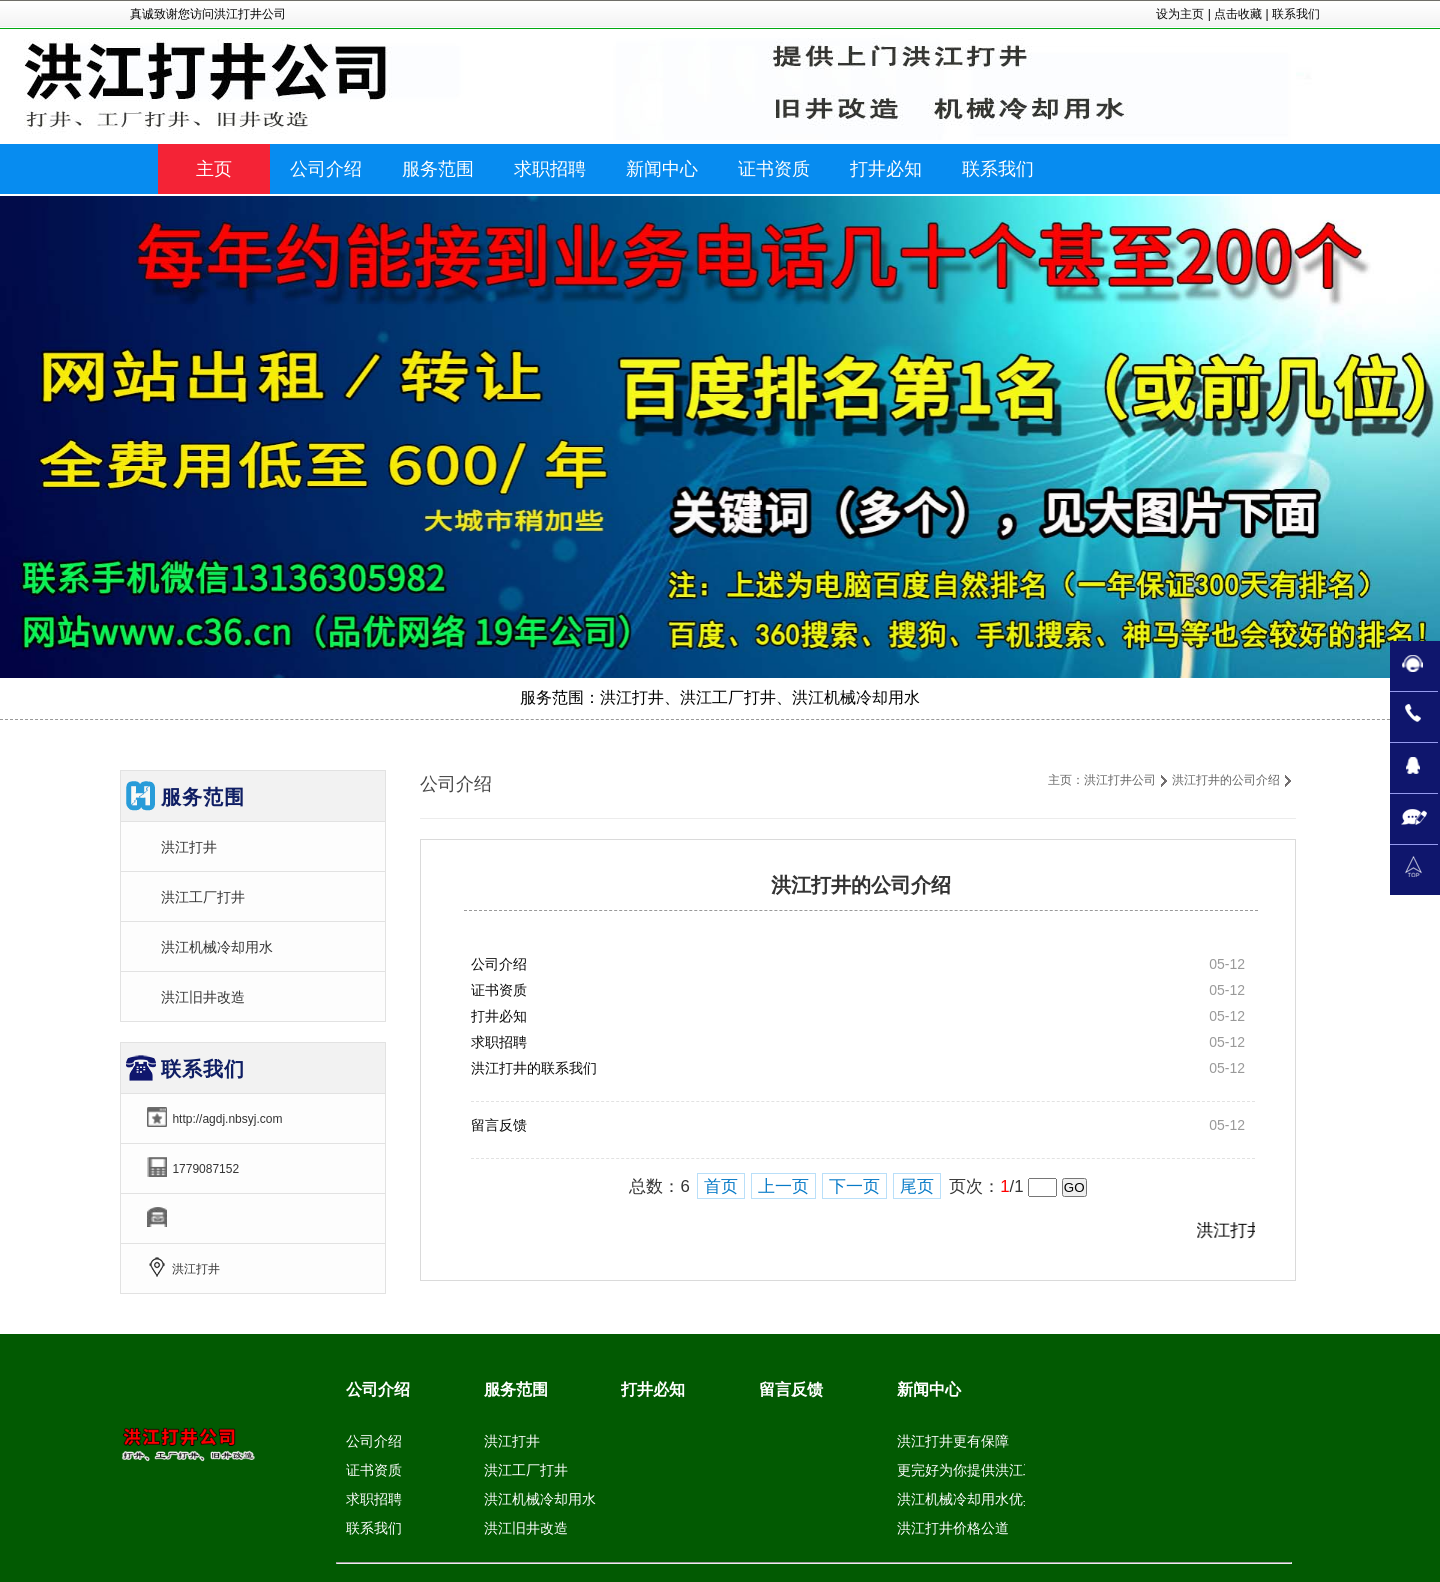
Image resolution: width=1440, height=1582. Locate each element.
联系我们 (1296, 14)
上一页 (783, 1186)
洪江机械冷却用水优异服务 (981, 1499)
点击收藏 (1238, 14)
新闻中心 (929, 1389)
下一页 (854, 1186)
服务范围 (516, 1389)
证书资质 (499, 990)
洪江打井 (189, 847)
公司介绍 (499, 964)
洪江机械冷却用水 (217, 947)
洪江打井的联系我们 (534, 1068)
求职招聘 (499, 1042)
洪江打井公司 (1120, 780)
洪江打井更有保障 (953, 1441)
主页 (214, 169)
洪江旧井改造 (203, 997)
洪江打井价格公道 (953, 1528)
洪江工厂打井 (203, 897)
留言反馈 (499, 1125)
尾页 (917, 1186)
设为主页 (1180, 14)
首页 (721, 1186)
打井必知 (499, 1016)
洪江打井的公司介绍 (1226, 780)
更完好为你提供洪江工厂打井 (988, 1470)
